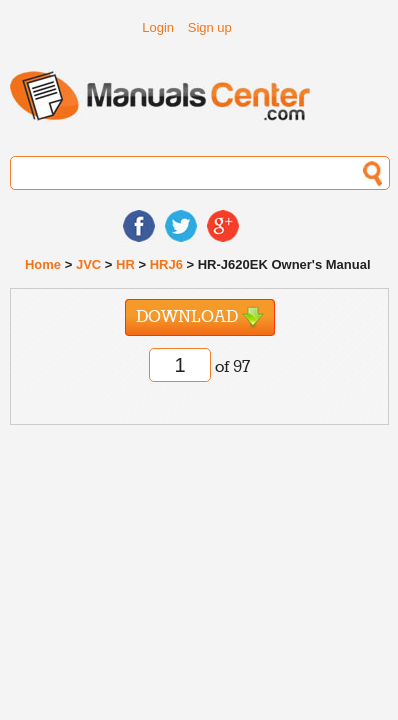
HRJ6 (166, 264)
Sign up (210, 27)
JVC (88, 264)
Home (43, 264)
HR (125, 264)
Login (158, 27)
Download (200, 317)
